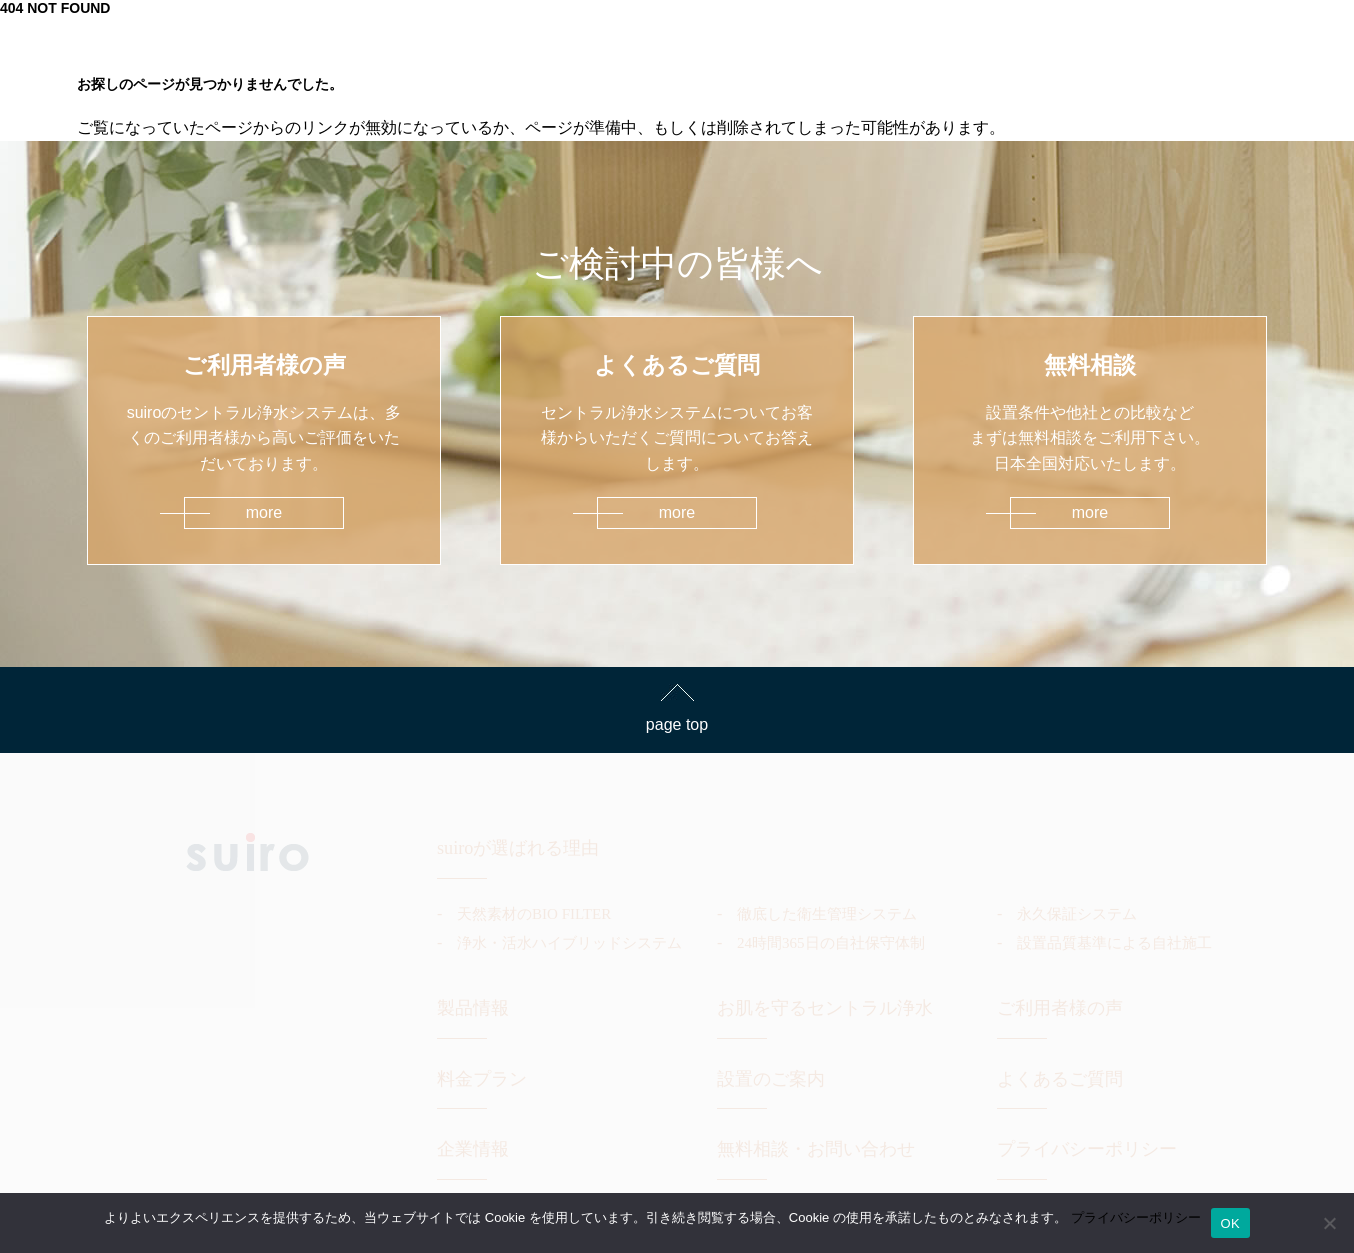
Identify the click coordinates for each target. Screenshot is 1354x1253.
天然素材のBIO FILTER (534, 914)
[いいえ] (1329, 1223)
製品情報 (473, 1008)
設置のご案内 (771, 1079)
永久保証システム (1077, 914)
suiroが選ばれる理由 (518, 848)
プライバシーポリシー (1087, 1149)
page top (677, 724)
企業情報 (473, 1149)
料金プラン (482, 1079)
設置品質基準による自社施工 (1114, 943)
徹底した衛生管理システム (827, 914)
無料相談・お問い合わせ (816, 1149)
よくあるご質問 (1060, 1079)
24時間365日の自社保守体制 (831, 943)
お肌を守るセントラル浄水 (825, 1008)
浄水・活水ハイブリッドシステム (569, 943)
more (264, 512)
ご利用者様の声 (1060, 1008)
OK (1230, 1223)
